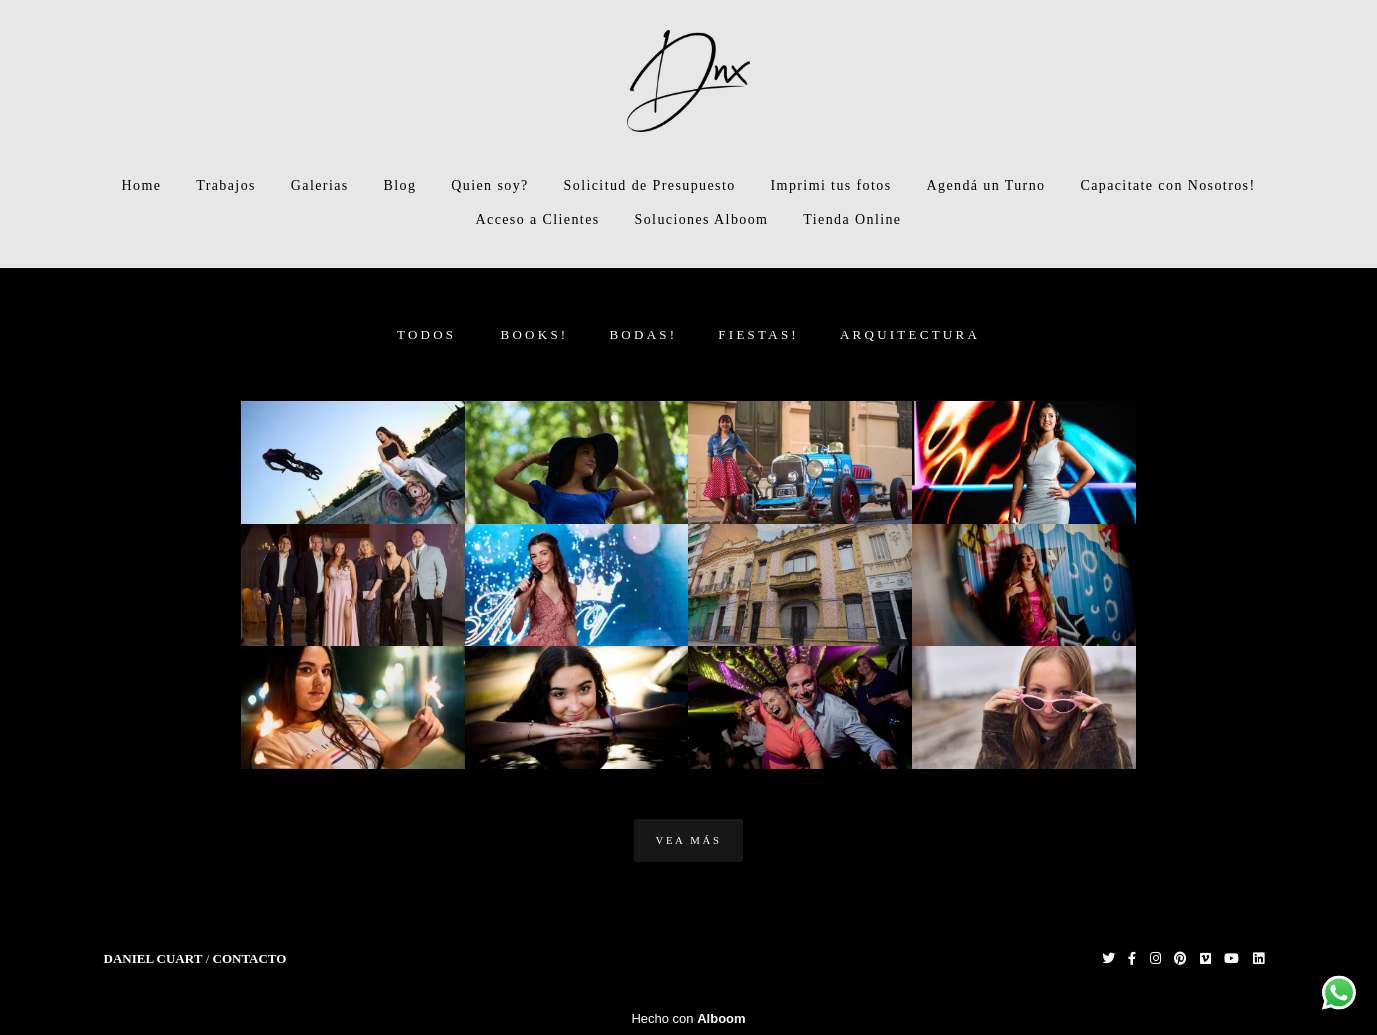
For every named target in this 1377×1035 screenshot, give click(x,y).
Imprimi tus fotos (831, 185)
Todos (426, 334)
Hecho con (688, 1018)
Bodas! (643, 334)
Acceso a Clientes (538, 219)
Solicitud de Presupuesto (650, 185)
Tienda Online (852, 219)
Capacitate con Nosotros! (1167, 185)
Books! (535, 334)
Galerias (320, 185)
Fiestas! (758, 334)
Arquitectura (910, 334)
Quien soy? (489, 185)
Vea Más (688, 840)
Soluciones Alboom (702, 219)
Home (141, 185)
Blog (400, 185)
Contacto (250, 958)
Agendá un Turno (985, 185)
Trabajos (226, 185)
